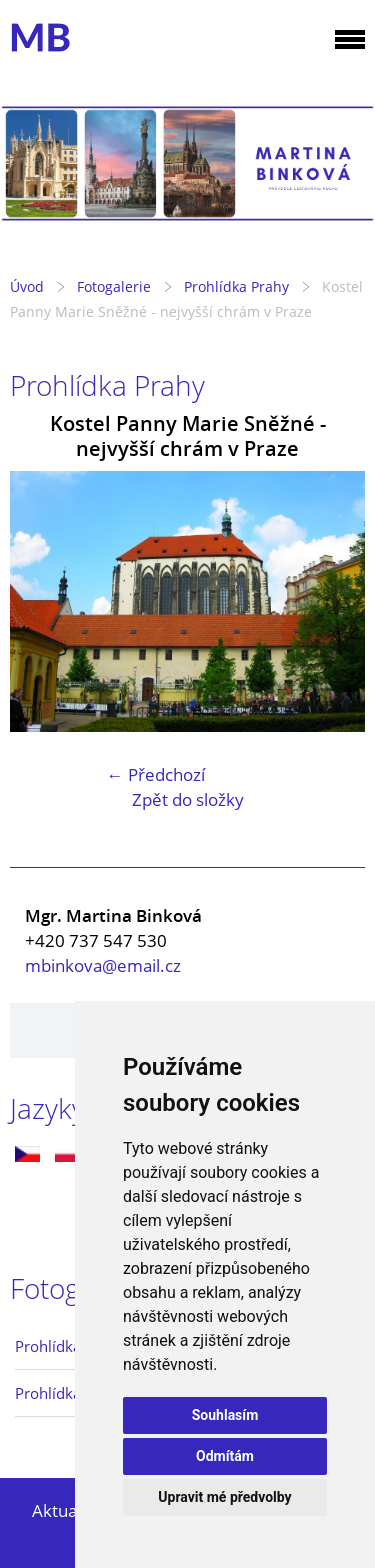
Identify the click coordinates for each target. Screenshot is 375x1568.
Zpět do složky (188, 799)
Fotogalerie (114, 286)
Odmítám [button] (225, 1456)
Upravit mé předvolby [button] (224, 1497)
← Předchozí (156, 774)
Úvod (27, 286)
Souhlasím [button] (225, 1415)
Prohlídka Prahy (236, 286)
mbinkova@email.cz (103, 965)
